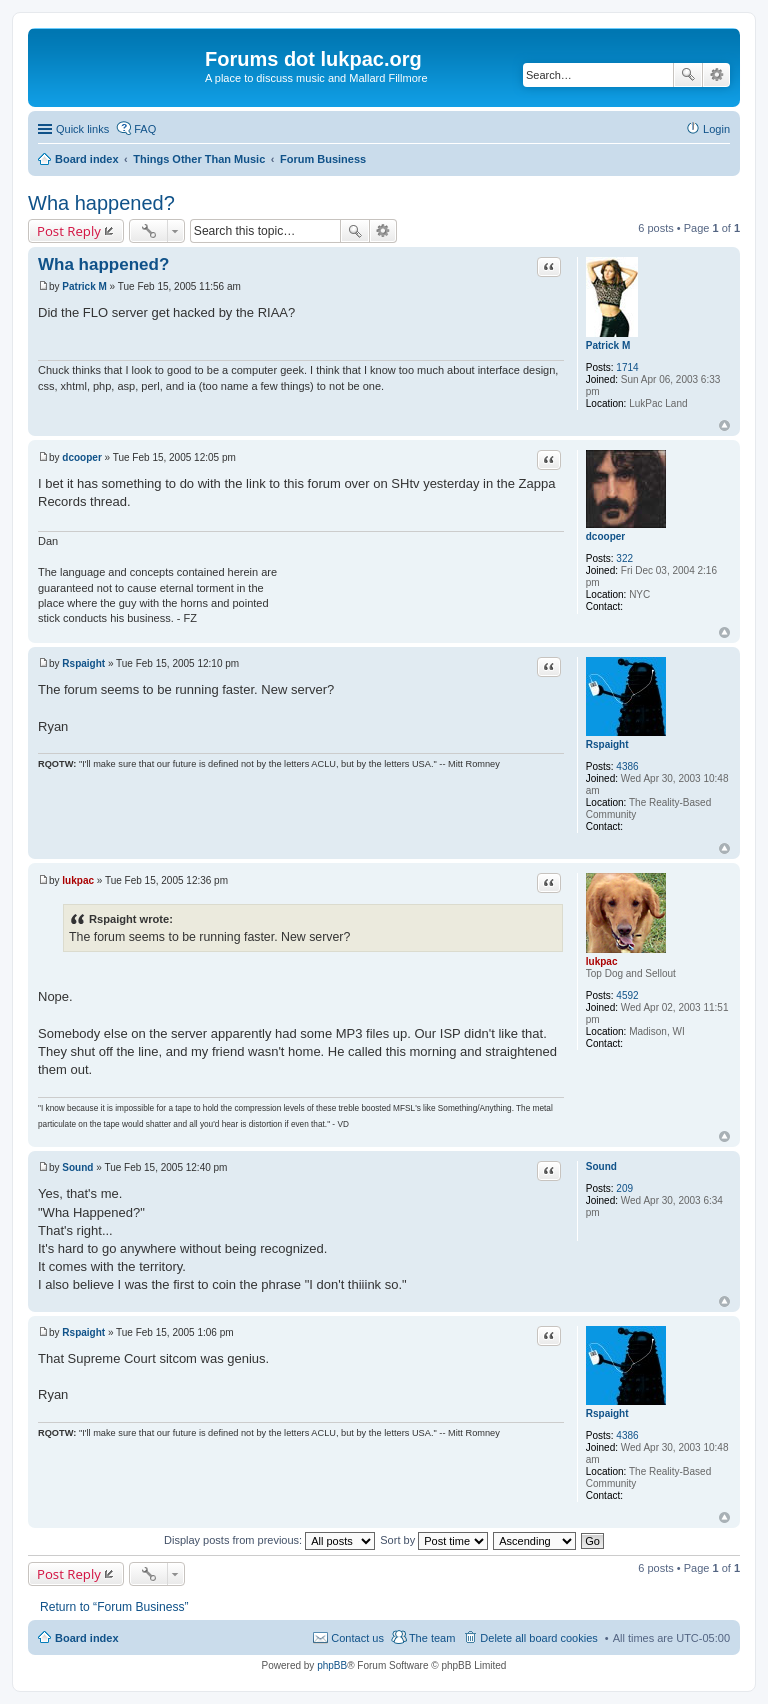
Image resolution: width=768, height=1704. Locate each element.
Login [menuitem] (716, 129)
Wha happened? (101, 203)
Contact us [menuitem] (357, 1638)
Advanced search (716, 75)
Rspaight (607, 744)
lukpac (602, 961)
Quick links (82, 129)
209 (624, 1188)
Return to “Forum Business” (114, 1607)
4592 (627, 995)
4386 (627, 766)
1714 (627, 367)
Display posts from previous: (269, 1540)
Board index (87, 1638)
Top (724, 425)
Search (688, 75)
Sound (601, 1166)
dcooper (605, 536)
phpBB (332, 1665)
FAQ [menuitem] (145, 129)
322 (624, 558)
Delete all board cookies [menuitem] (538, 1638)
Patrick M (608, 345)
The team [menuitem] (432, 1638)
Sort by (434, 1540)
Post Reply (69, 231)
